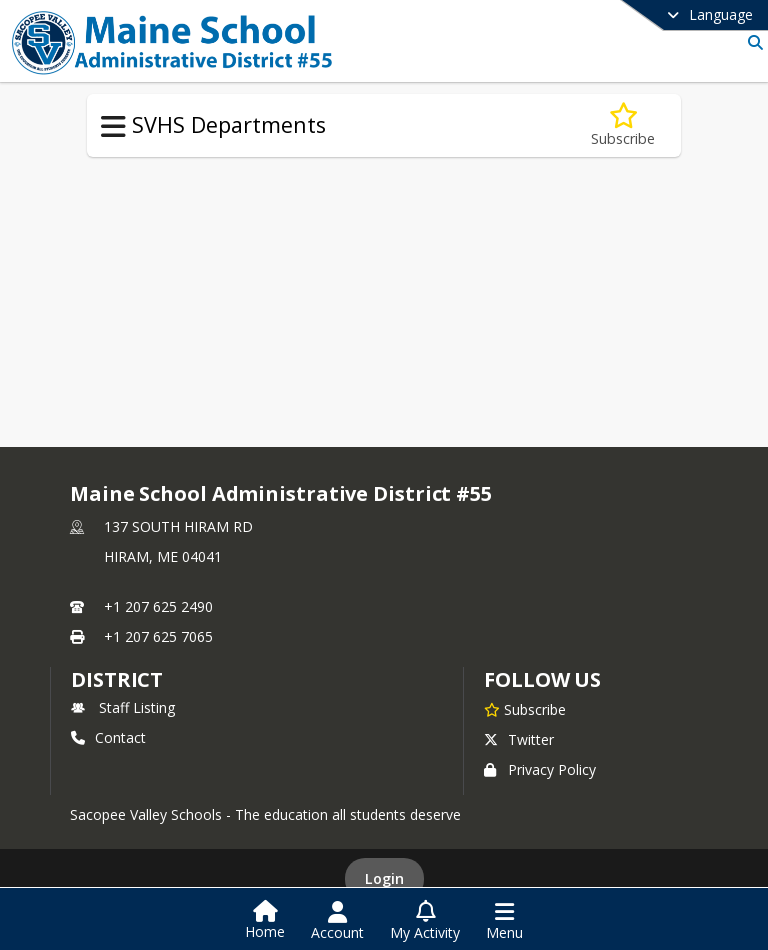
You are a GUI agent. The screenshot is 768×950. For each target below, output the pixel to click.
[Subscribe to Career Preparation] (623, 125)
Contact (108, 737)
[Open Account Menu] (337, 921)
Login (384, 878)
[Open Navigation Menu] (504, 921)
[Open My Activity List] (425, 921)
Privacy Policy (540, 769)
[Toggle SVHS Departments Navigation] (113, 127)
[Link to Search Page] (751, 42)
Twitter (519, 739)
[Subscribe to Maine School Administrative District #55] (525, 709)
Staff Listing (123, 707)
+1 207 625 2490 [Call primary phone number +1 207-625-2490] (158, 606)
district (117, 679)
